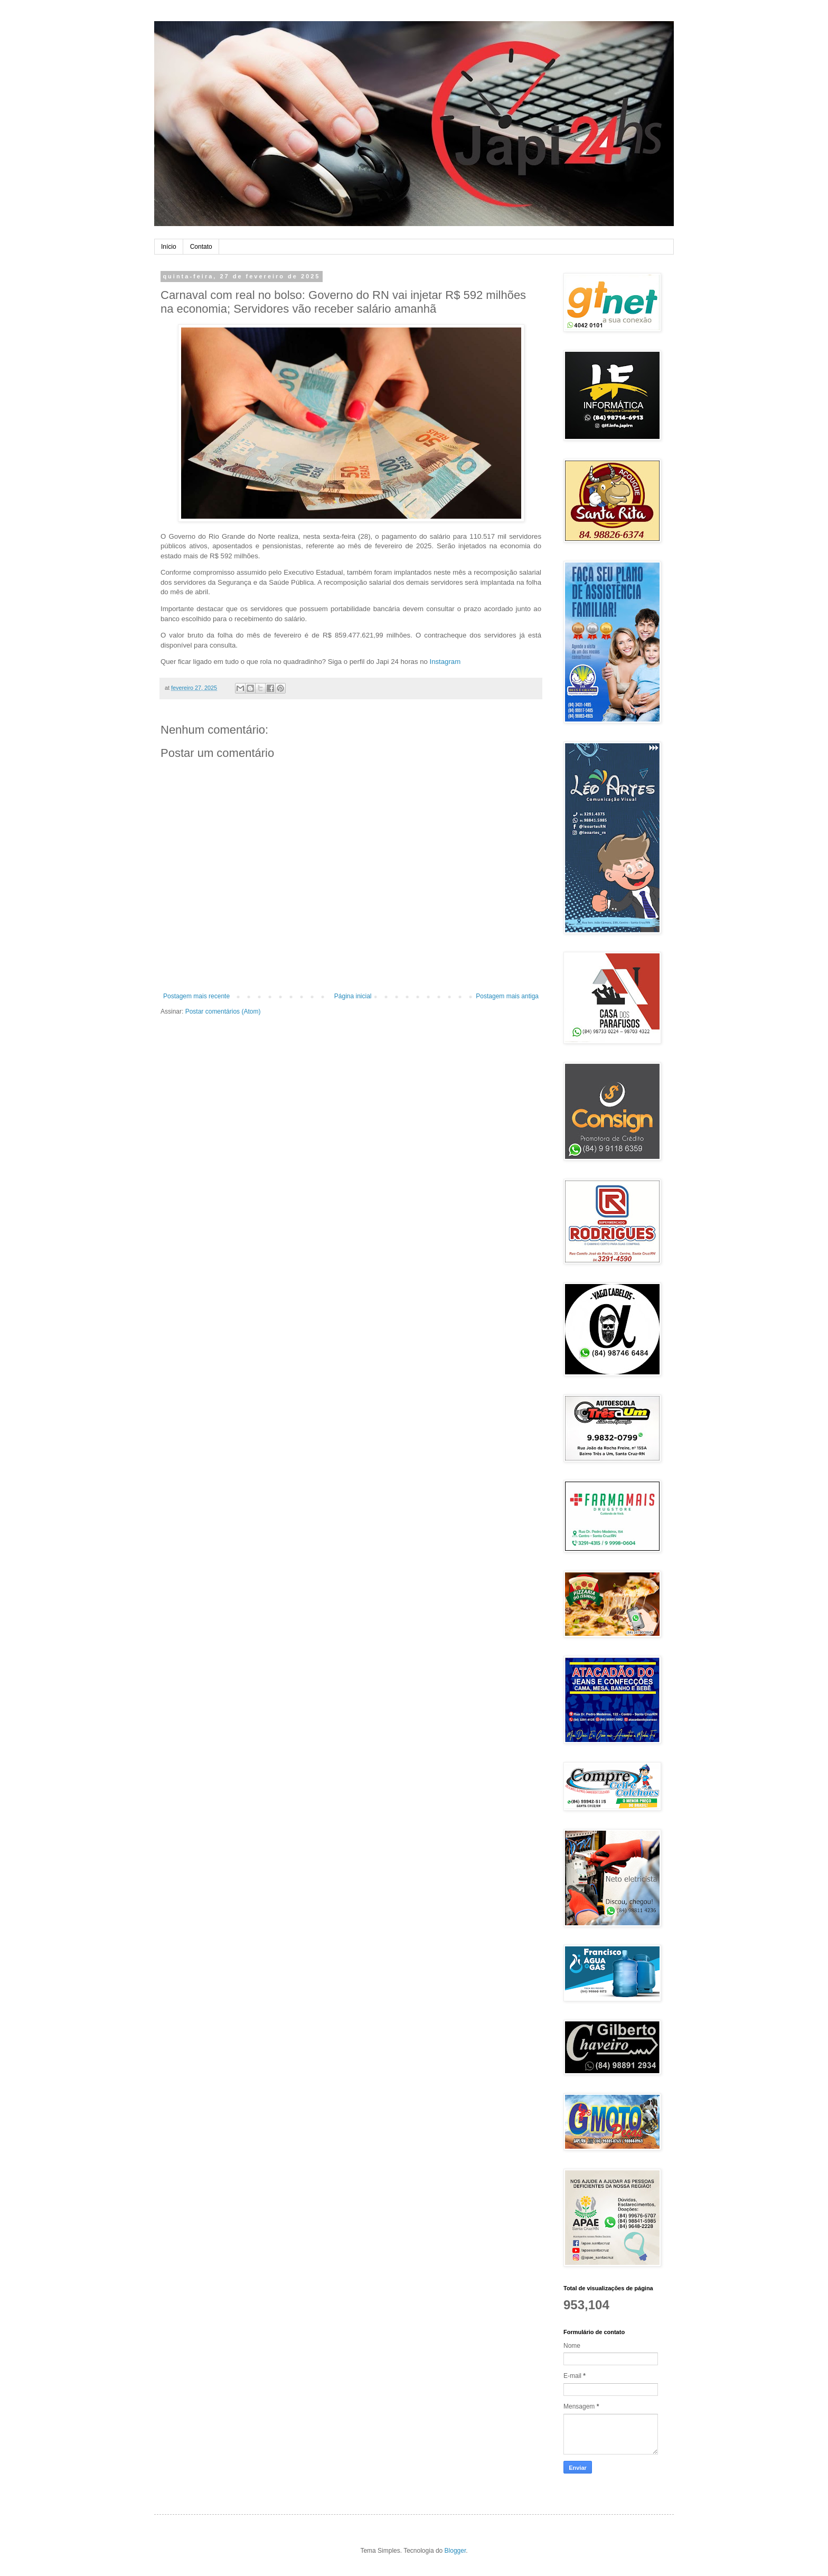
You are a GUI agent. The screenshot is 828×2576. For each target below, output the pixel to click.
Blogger (455, 2550)
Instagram (445, 662)
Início (168, 246)
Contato (201, 246)
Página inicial (353, 996)
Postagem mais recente (196, 996)
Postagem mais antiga (507, 996)
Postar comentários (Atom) (223, 1011)
